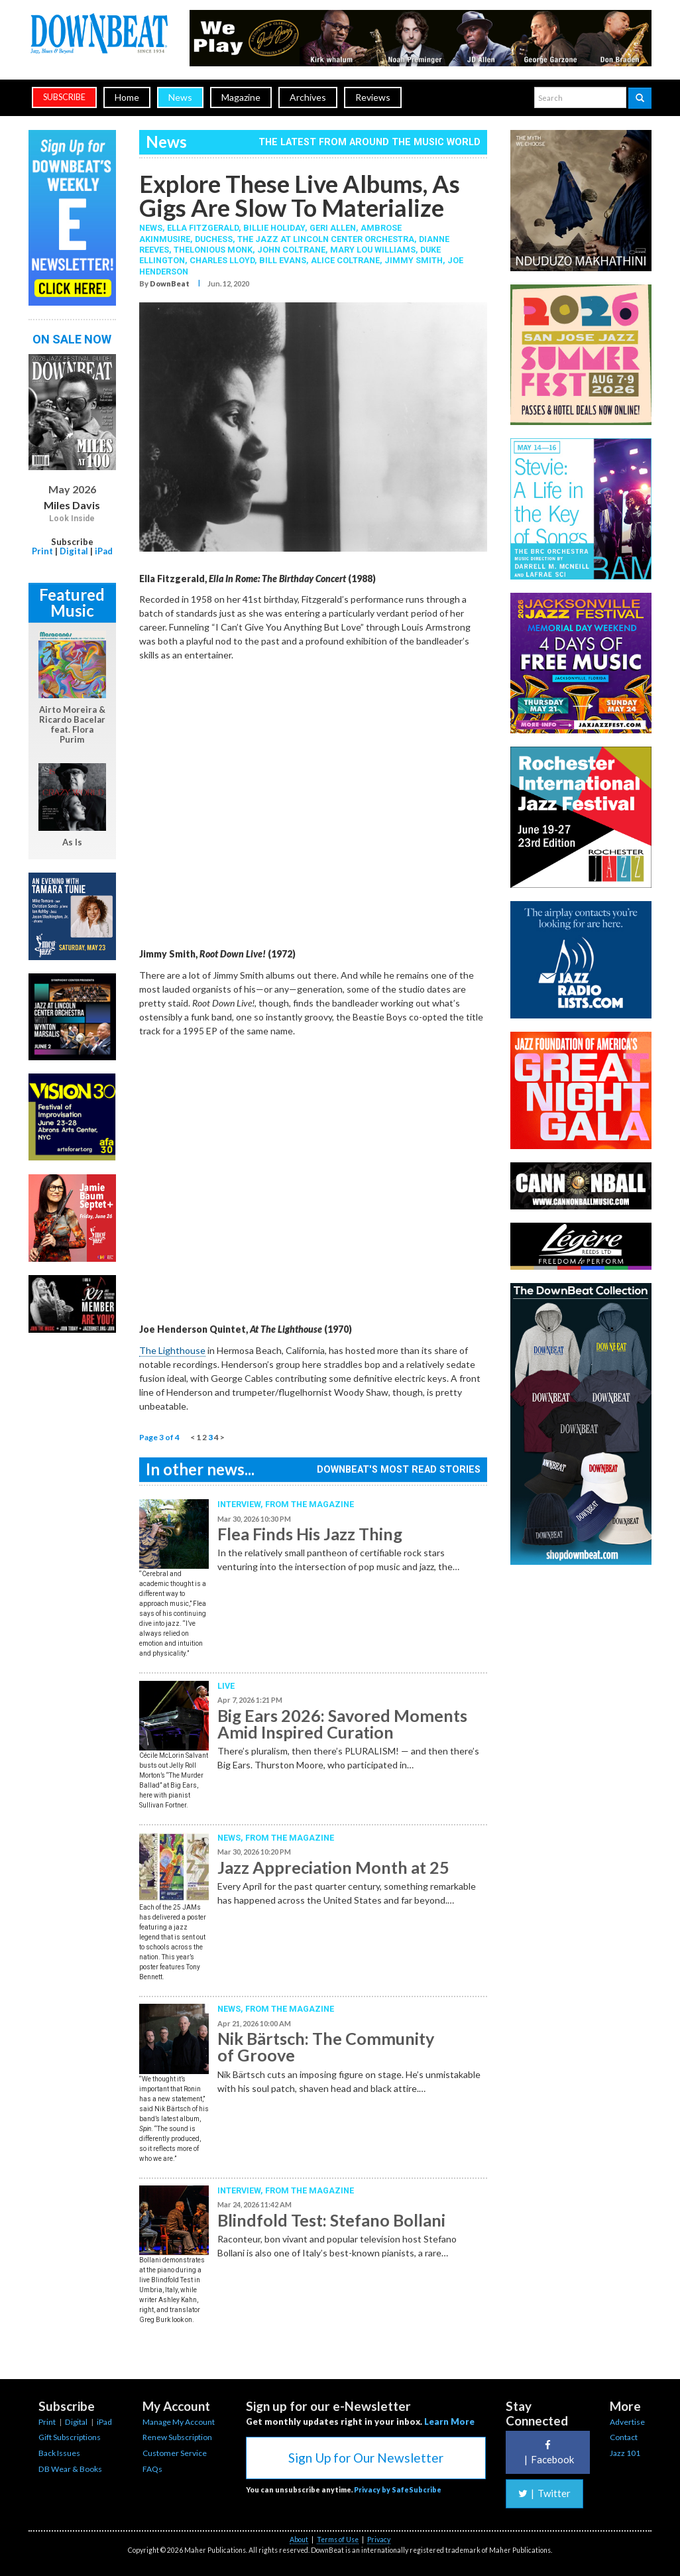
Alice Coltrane (345, 260)
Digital (74, 551)
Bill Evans (282, 260)
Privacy (378, 2540)
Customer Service (174, 2453)
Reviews (372, 97)
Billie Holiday (274, 228)
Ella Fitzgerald (203, 228)
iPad (104, 551)
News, (153, 228)
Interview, (241, 1504)
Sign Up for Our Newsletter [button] (365, 2457)
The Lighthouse (172, 1350)
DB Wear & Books (70, 2469)
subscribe (64, 97)
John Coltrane (291, 250)
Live (226, 1686)
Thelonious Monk (213, 250)
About (299, 2540)
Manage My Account (178, 2422)
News (180, 97)
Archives (308, 97)
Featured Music (72, 602)
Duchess (214, 239)
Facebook (547, 2452)
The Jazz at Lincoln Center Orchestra (325, 239)
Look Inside (72, 518)
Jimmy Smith (413, 260)
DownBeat (170, 283)
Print (42, 551)
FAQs (152, 2469)
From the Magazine (309, 1504)
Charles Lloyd (222, 260)
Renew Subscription (177, 2437)
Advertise (627, 2422)
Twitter (544, 2493)
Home (127, 97)
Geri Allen (333, 228)
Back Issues (59, 2453)
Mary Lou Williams (373, 250)
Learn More (449, 2421)
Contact (624, 2437)
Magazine (240, 97)
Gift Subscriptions (69, 2437)
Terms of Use (338, 2540)
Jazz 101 (625, 2453)
